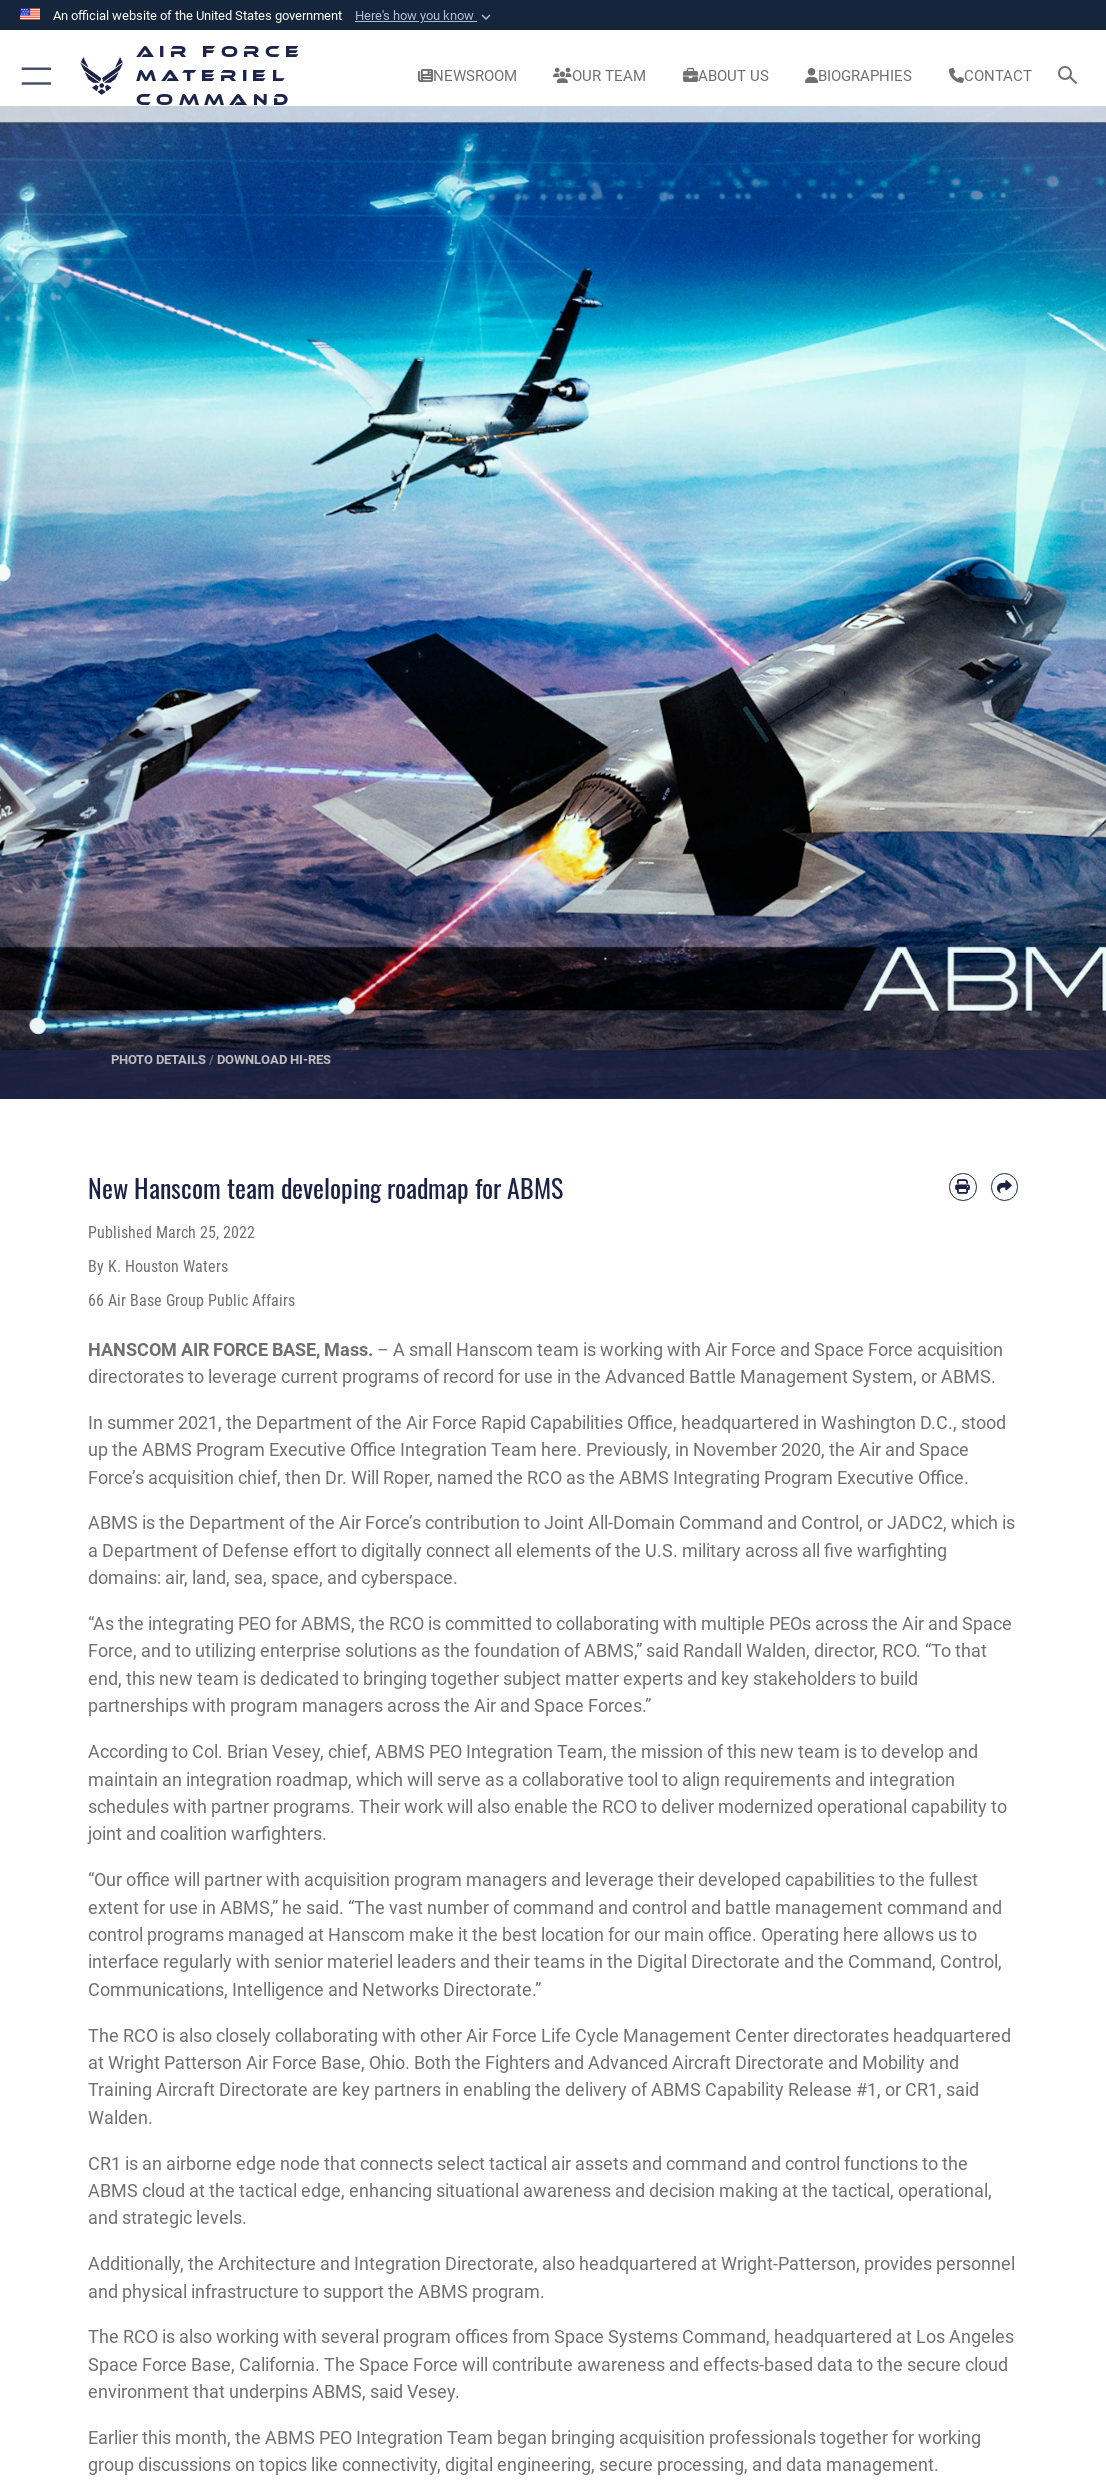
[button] (425, 16)
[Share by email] (1004, 1186)
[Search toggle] (1071, 76)
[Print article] (962, 1186)
